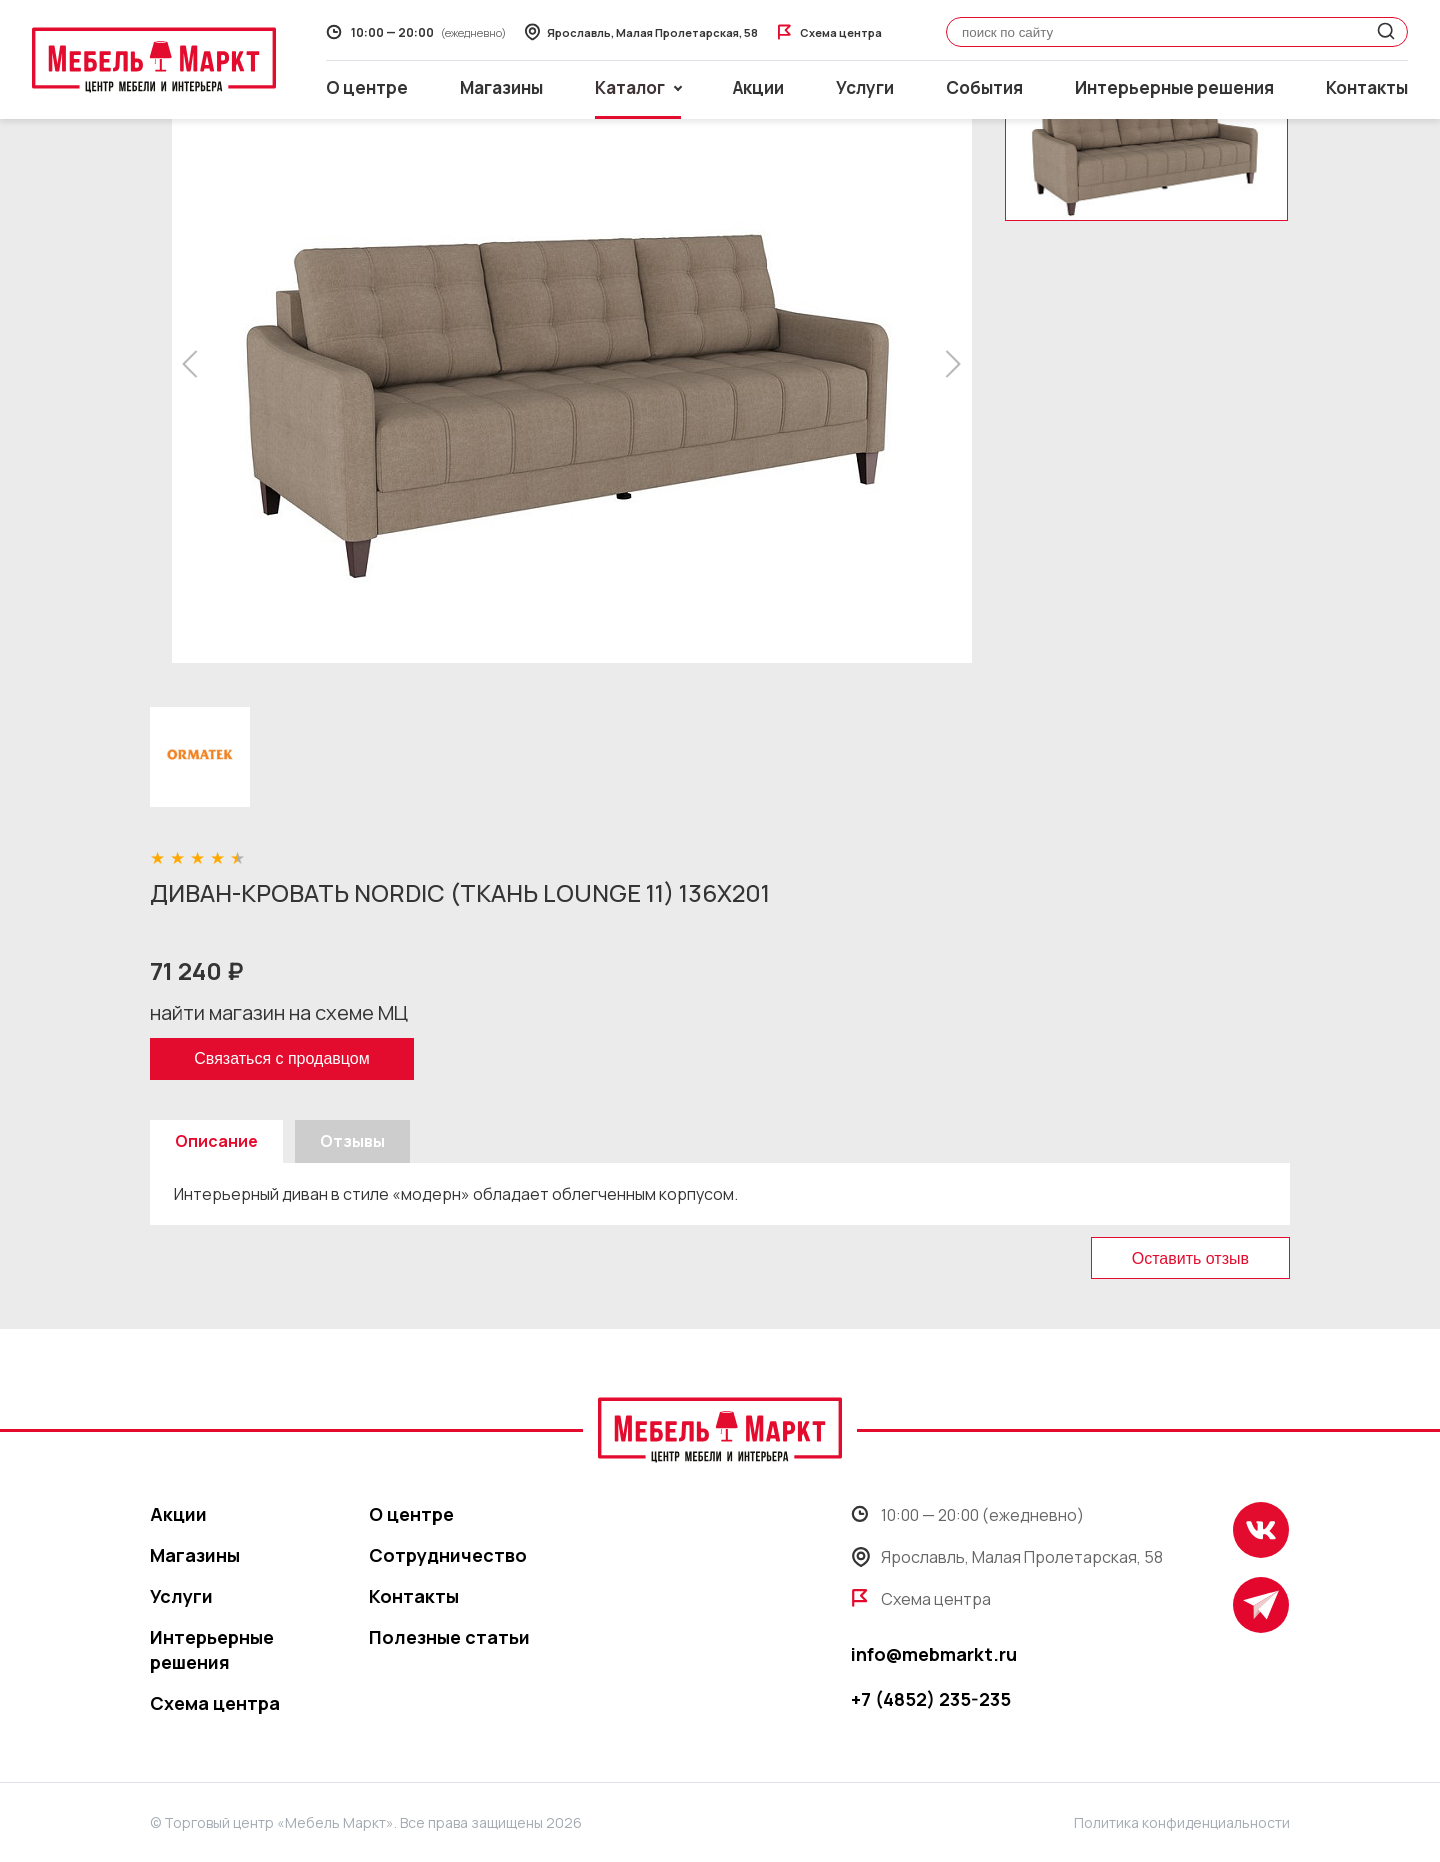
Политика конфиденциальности (1182, 1822)
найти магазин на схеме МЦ (279, 1012)
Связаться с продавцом (281, 1058)
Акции (758, 87)
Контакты (1367, 87)
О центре (367, 87)
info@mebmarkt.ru (934, 1654)
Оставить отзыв (1190, 1258)
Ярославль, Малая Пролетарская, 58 (1007, 1557)
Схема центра (215, 1703)
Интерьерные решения (1174, 87)
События (984, 87)
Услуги (865, 87)
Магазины (501, 87)
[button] (195, 364)
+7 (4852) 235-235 (931, 1699)
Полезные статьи (449, 1637)
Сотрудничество (448, 1555)
